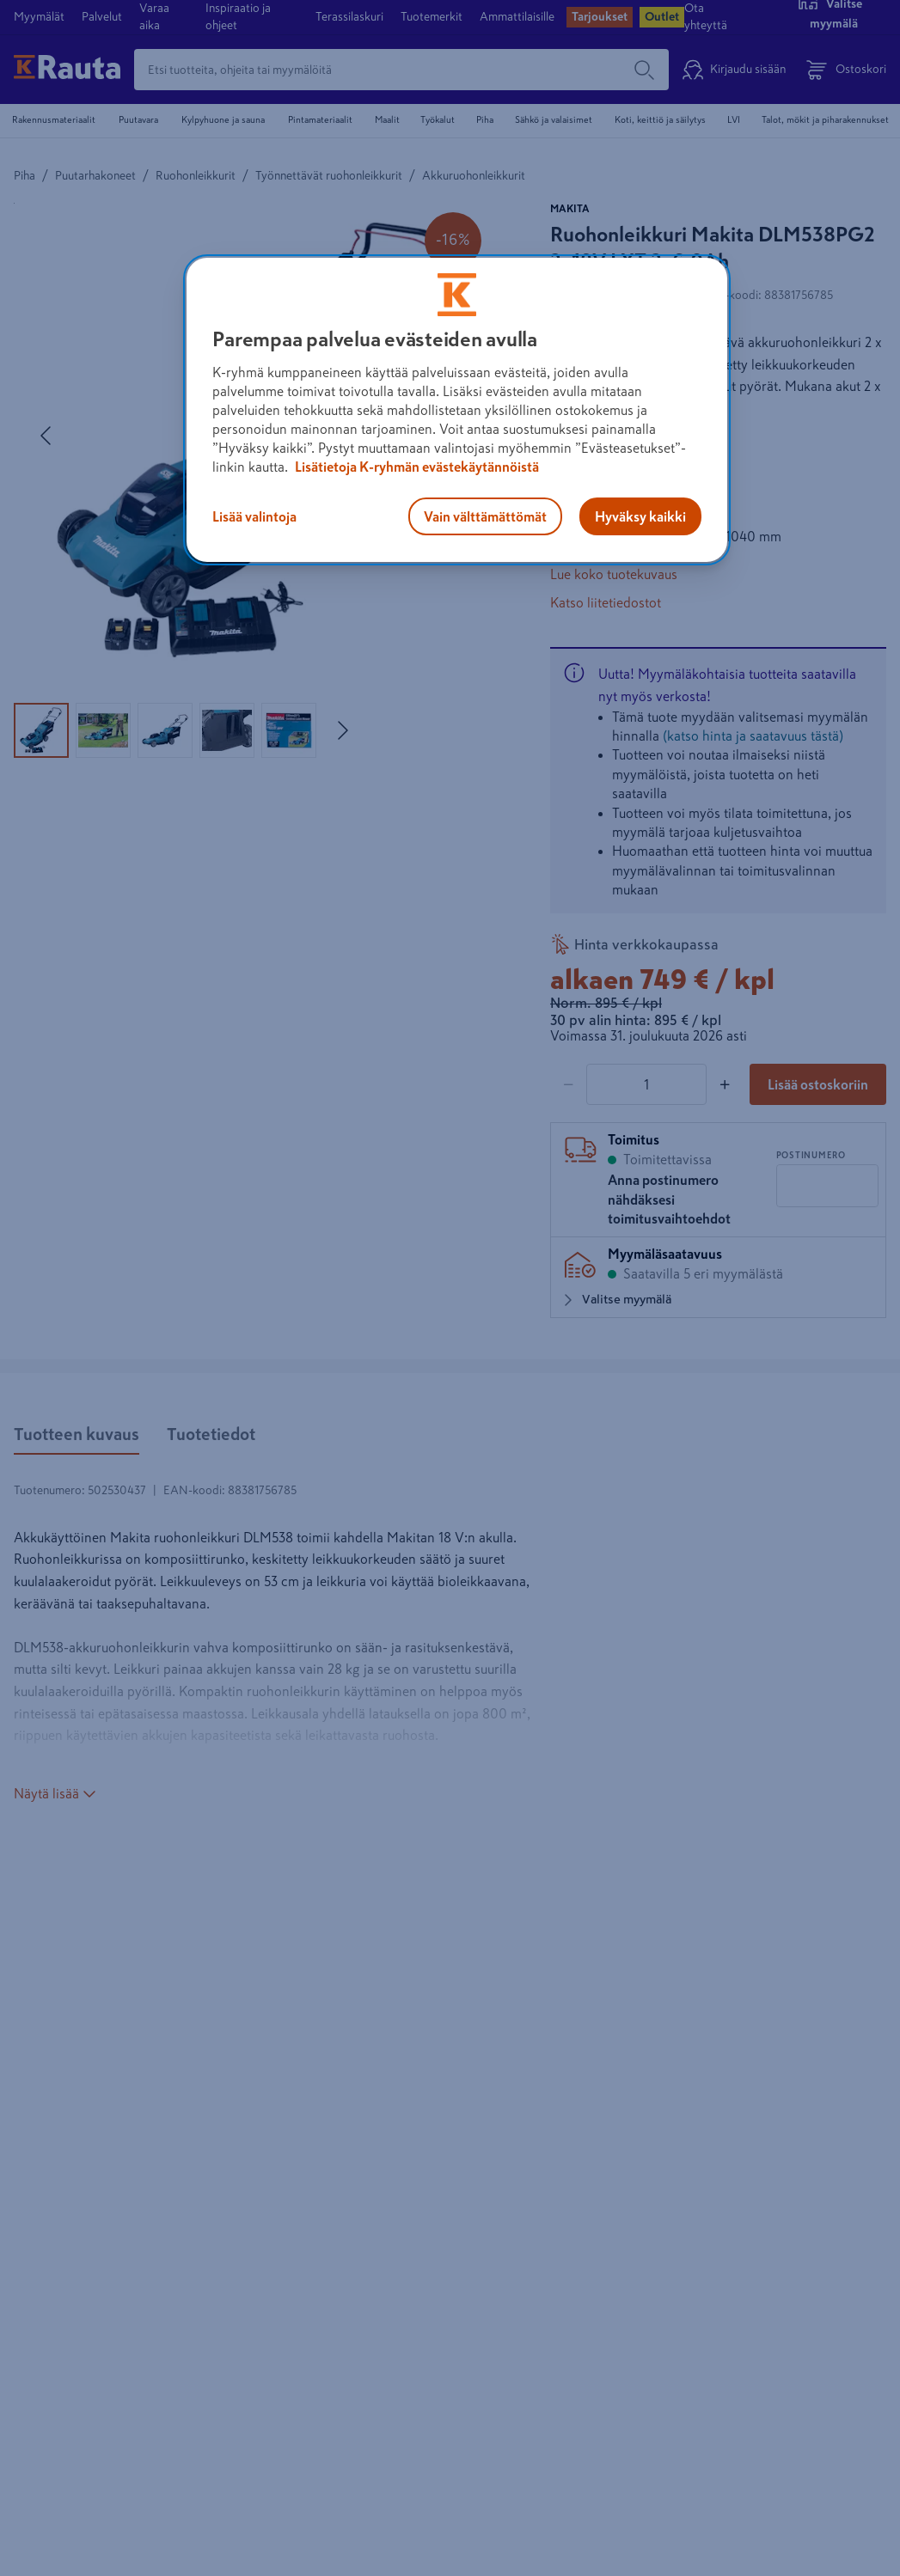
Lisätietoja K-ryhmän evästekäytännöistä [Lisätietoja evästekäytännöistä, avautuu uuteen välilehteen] (415, 466)
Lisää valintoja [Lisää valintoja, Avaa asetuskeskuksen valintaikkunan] (254, 516)
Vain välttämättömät (485, 516)
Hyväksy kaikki (640, 516)
